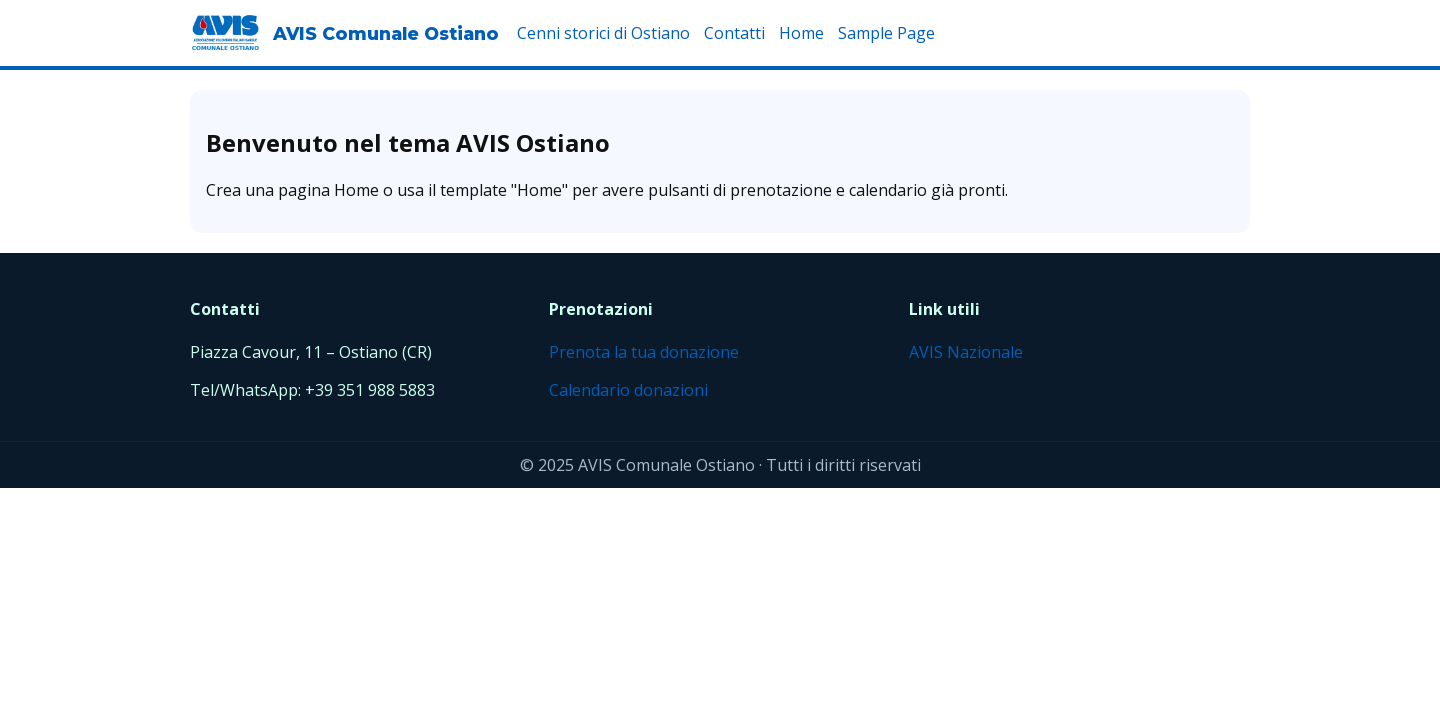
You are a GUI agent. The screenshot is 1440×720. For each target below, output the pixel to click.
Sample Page (886, 33)
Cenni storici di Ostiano (603, 33)
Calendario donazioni (628, 390)
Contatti (734, 33)
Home (801, 33)
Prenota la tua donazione (644, 352)
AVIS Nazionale (966, 352)
